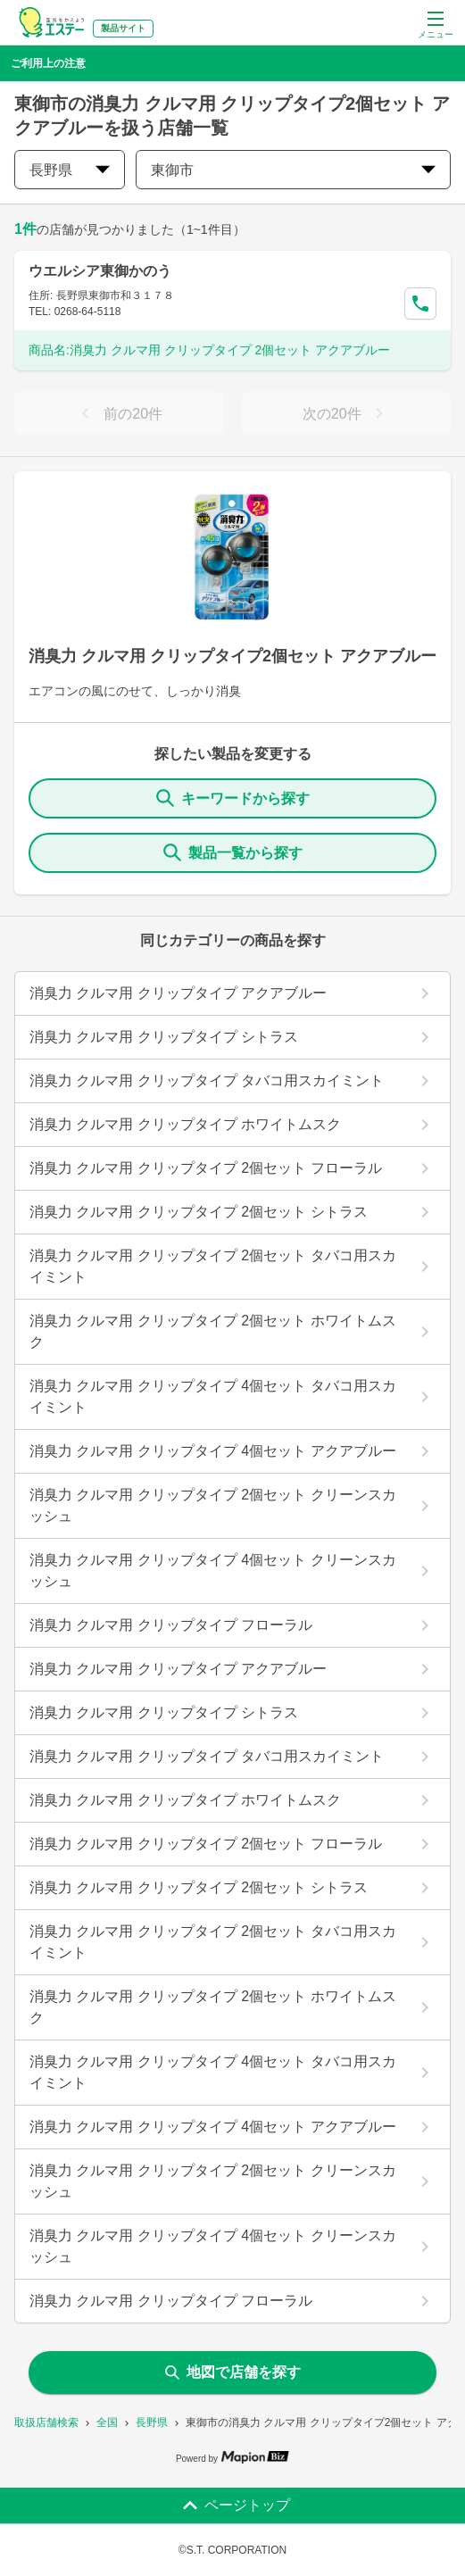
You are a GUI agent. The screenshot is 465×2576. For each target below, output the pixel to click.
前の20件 (118, 413)
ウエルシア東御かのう (100, 270)
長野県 (152, 2422)
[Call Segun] (420, 303)
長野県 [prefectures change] (69, 170)
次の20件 (346, 413)
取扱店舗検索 (46, 2422)
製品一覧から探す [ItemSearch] (233, 852)
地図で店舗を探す (233, 2372)
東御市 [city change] (293, 170)
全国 (107, 2422)
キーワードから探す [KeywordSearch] (233, 798)
